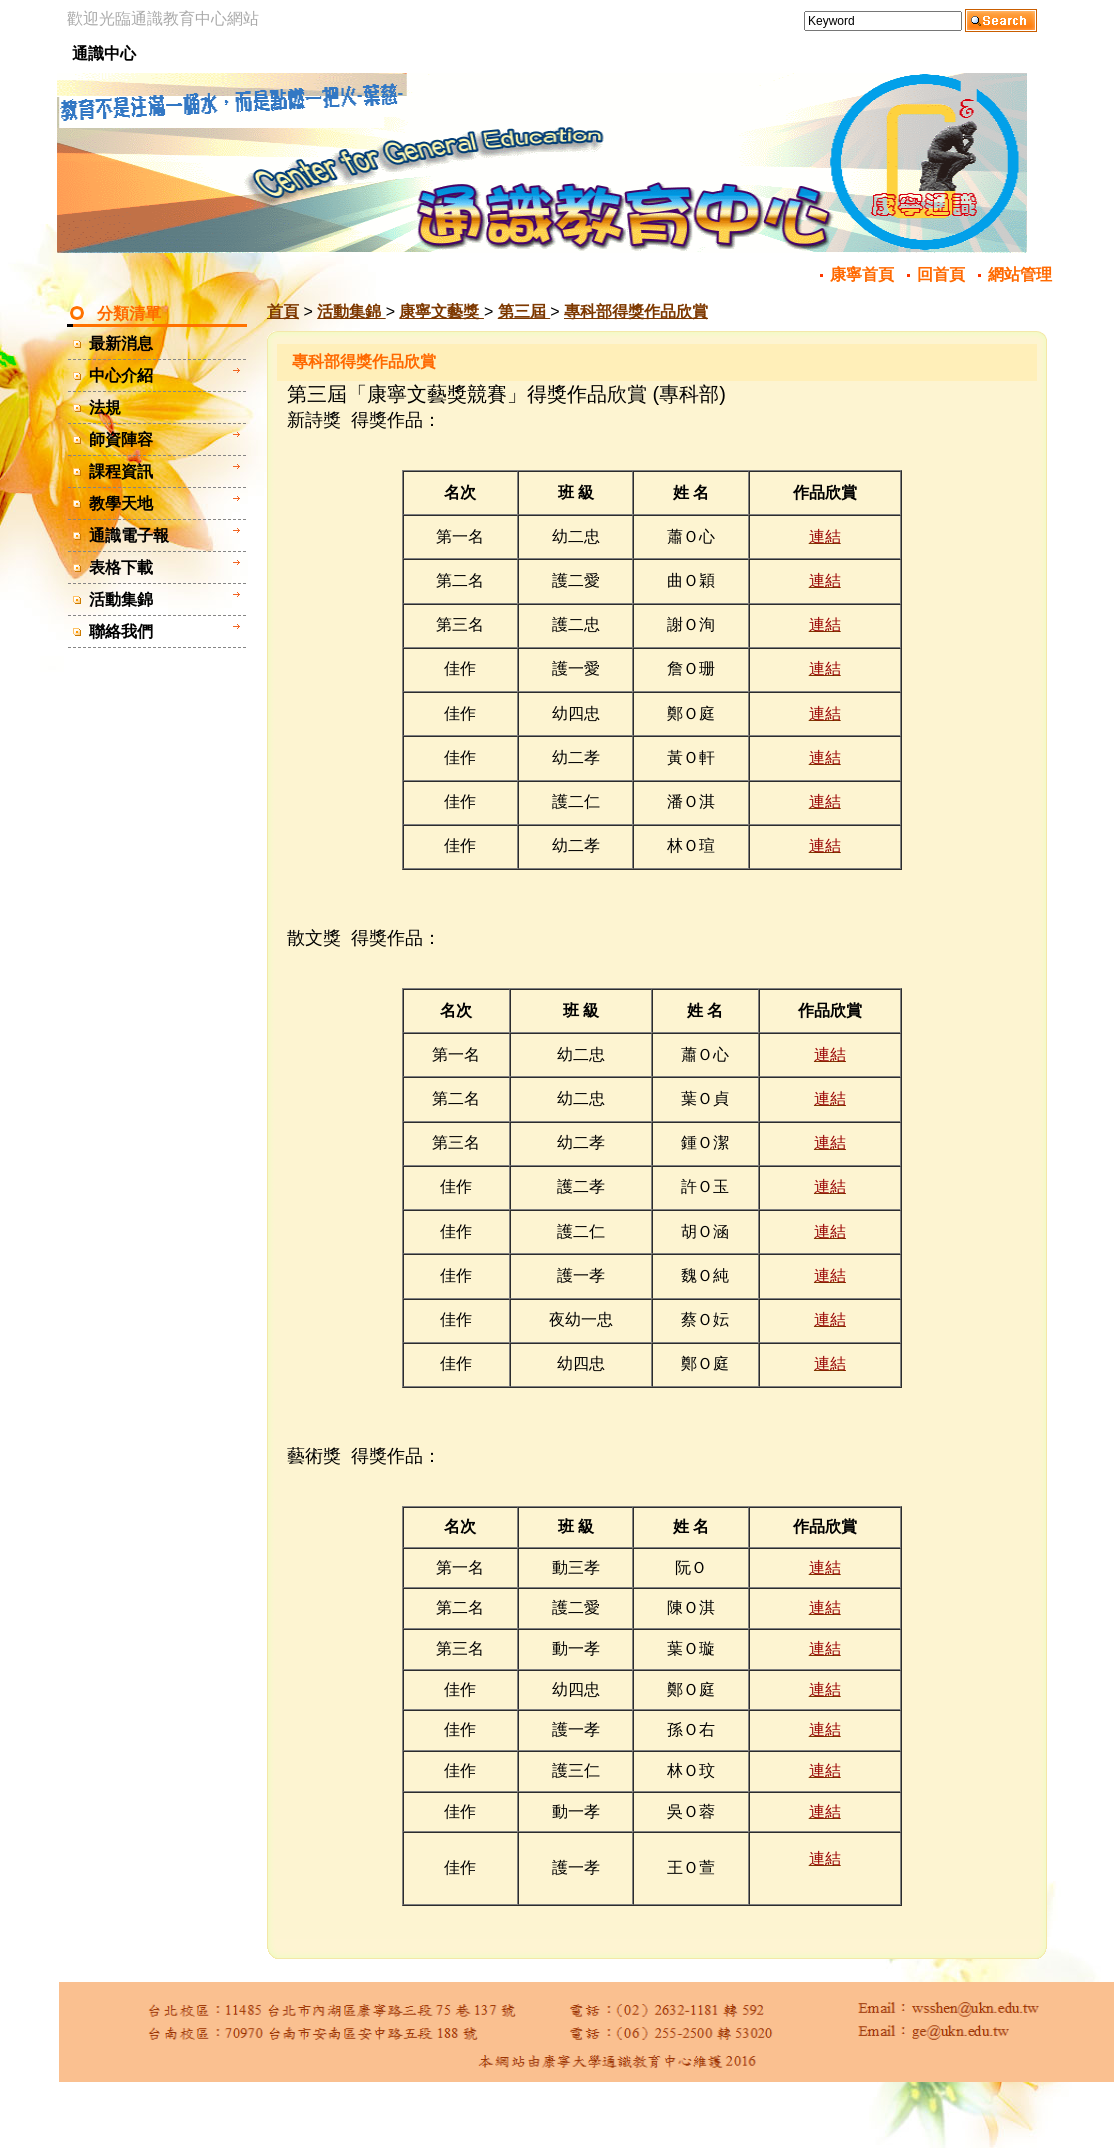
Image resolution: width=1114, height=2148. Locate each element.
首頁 (283, 311)
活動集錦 (351, 311)
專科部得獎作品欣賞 (636, 311)
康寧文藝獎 (441, 311)
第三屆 (524, 311)
